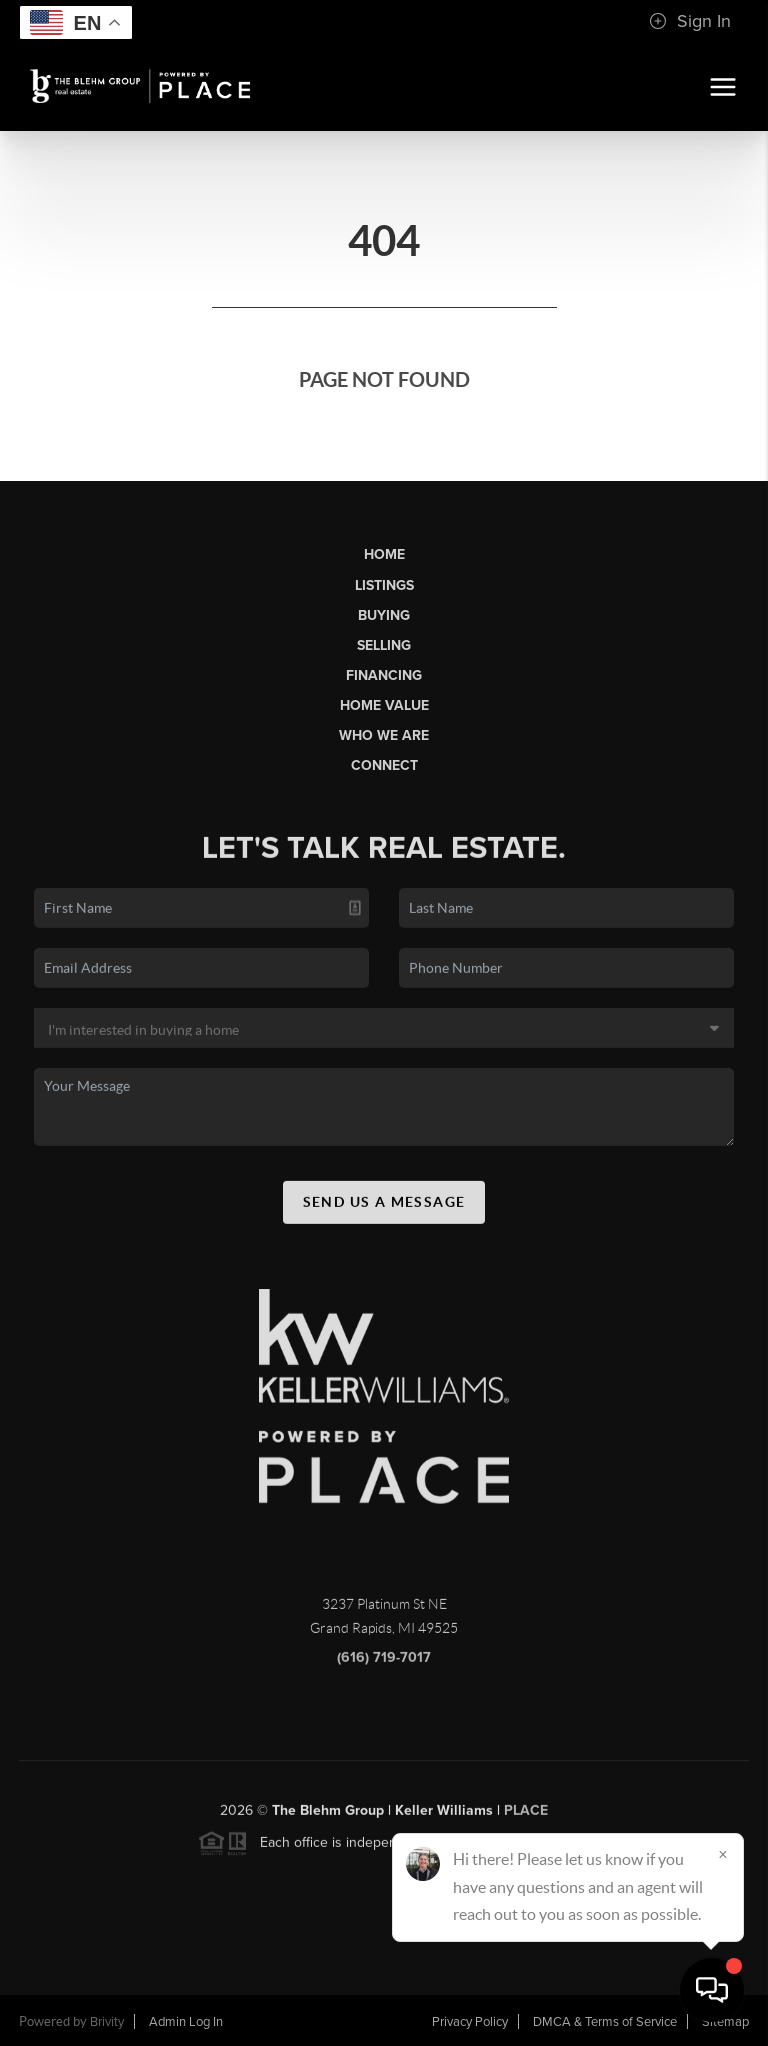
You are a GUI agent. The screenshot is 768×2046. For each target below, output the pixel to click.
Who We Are (384, 735)
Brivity (107, 2022)
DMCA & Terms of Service (605, 2022)
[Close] (723, 1854)
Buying (384, 615)
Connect (384, 765)
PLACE (526, 1816)
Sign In (690, 21)
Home (384, 554)
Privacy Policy (470, 2022)
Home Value (384, 705)
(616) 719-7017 (384, 1663)
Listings (384, 585)
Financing (384, 675)
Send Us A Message (384, 1208)
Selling (384, 645)
